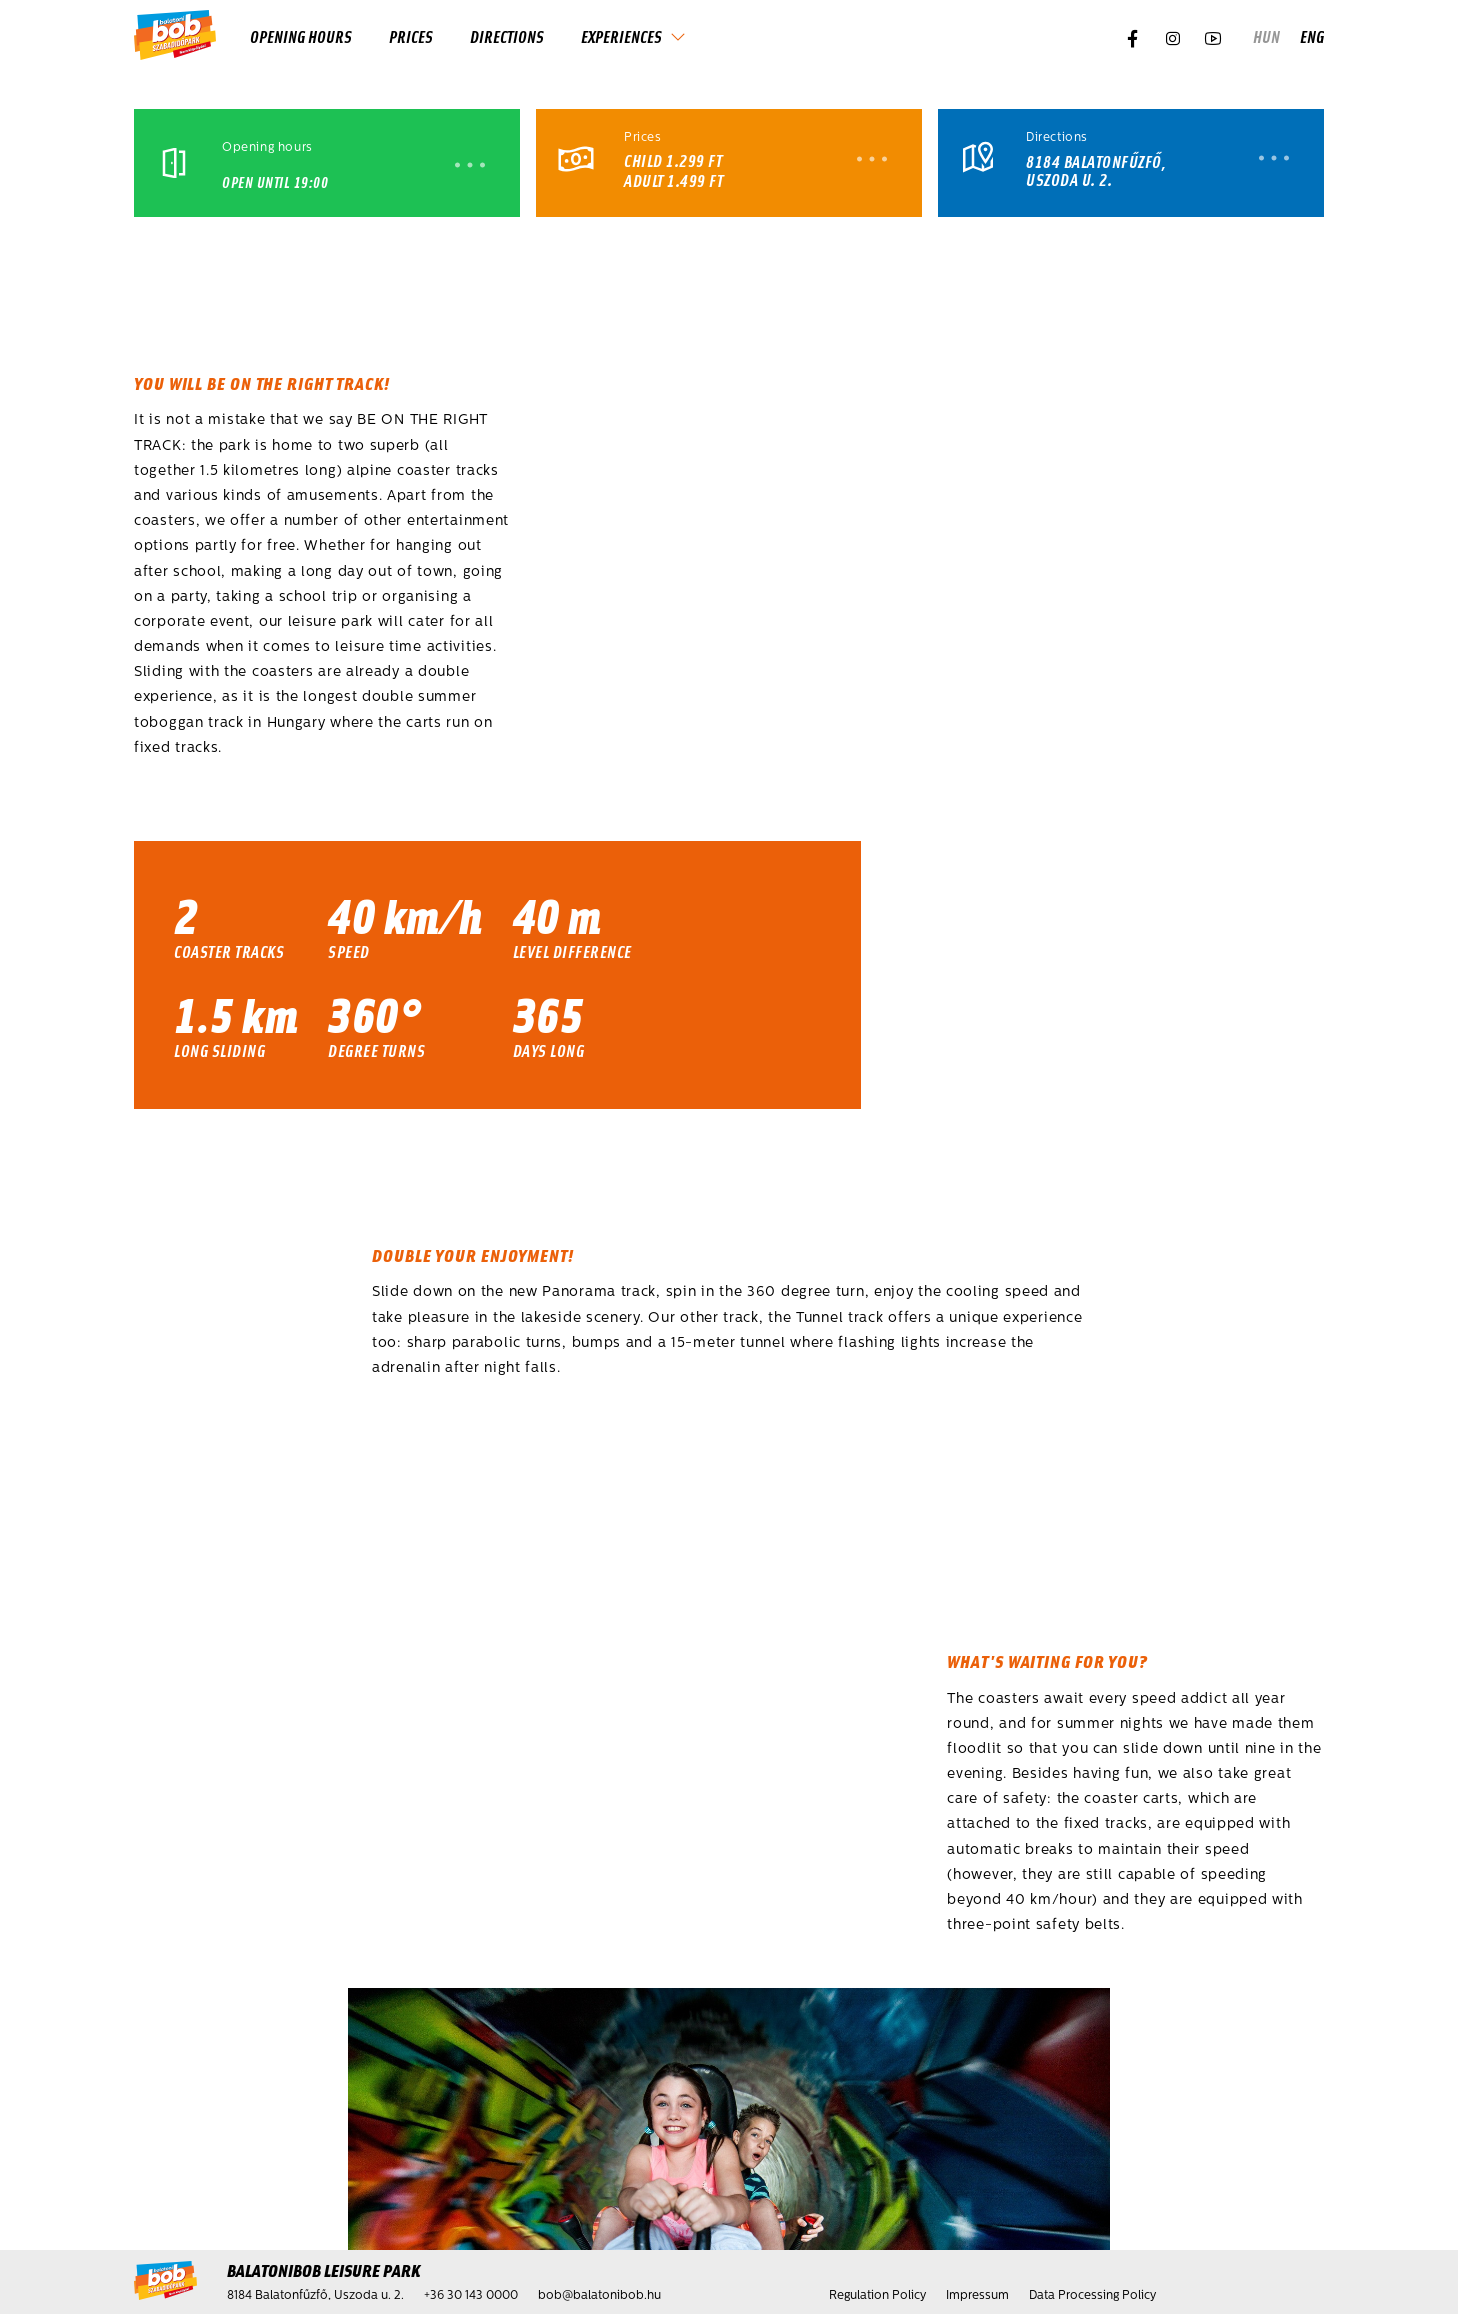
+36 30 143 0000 (471, 2296)
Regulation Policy (877, 2296)
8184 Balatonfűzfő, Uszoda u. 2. (1096, 170)
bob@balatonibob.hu (599, 2296)
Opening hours (301, 36)
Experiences (621, 36)
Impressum (977, 2296)
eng (1312, 36)
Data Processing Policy (1092, 2296)
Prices (411, 36)
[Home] (175, 36)
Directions (507, 36)
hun (1266, 36)
